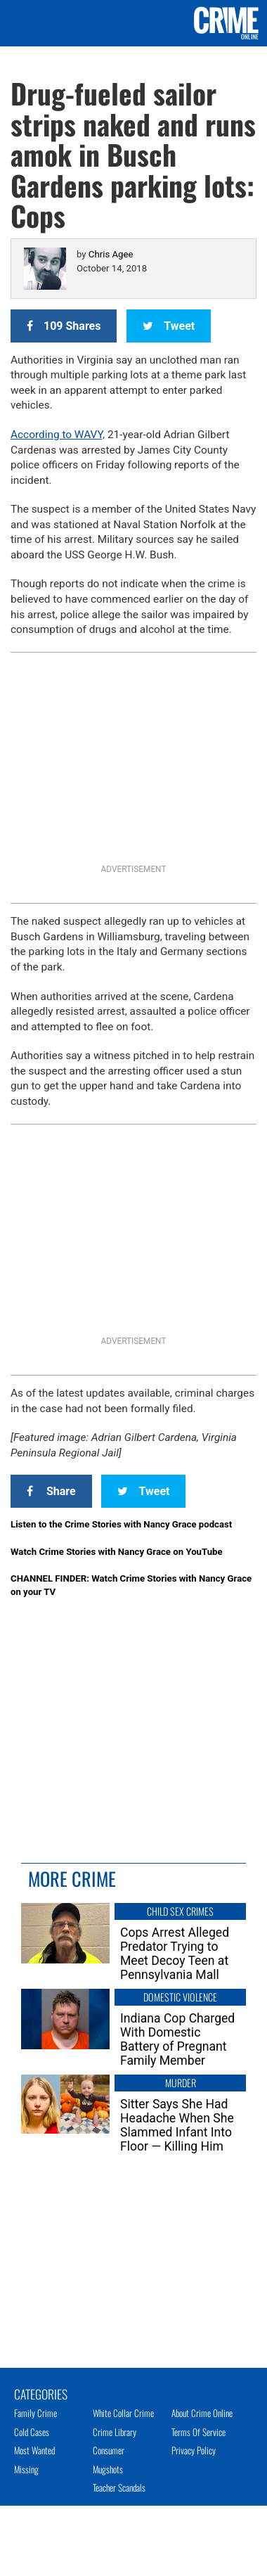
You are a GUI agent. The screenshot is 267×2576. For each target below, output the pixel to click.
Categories (40, 2393)
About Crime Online (202, 2413)
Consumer (108, 2450)
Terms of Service (198, 2432)
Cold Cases (31, 2432)
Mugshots (108, 2469)
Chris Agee (111, 254)
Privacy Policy (193, 2450)
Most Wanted (34, 2450)
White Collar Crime (123, 2413)
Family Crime (35, 2413)
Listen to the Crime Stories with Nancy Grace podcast (121, 1524)
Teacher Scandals (119, 2487)
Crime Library (114, 2432)
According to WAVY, (58, 434)
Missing (26, 2469)
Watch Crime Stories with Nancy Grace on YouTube (117, 1551)
